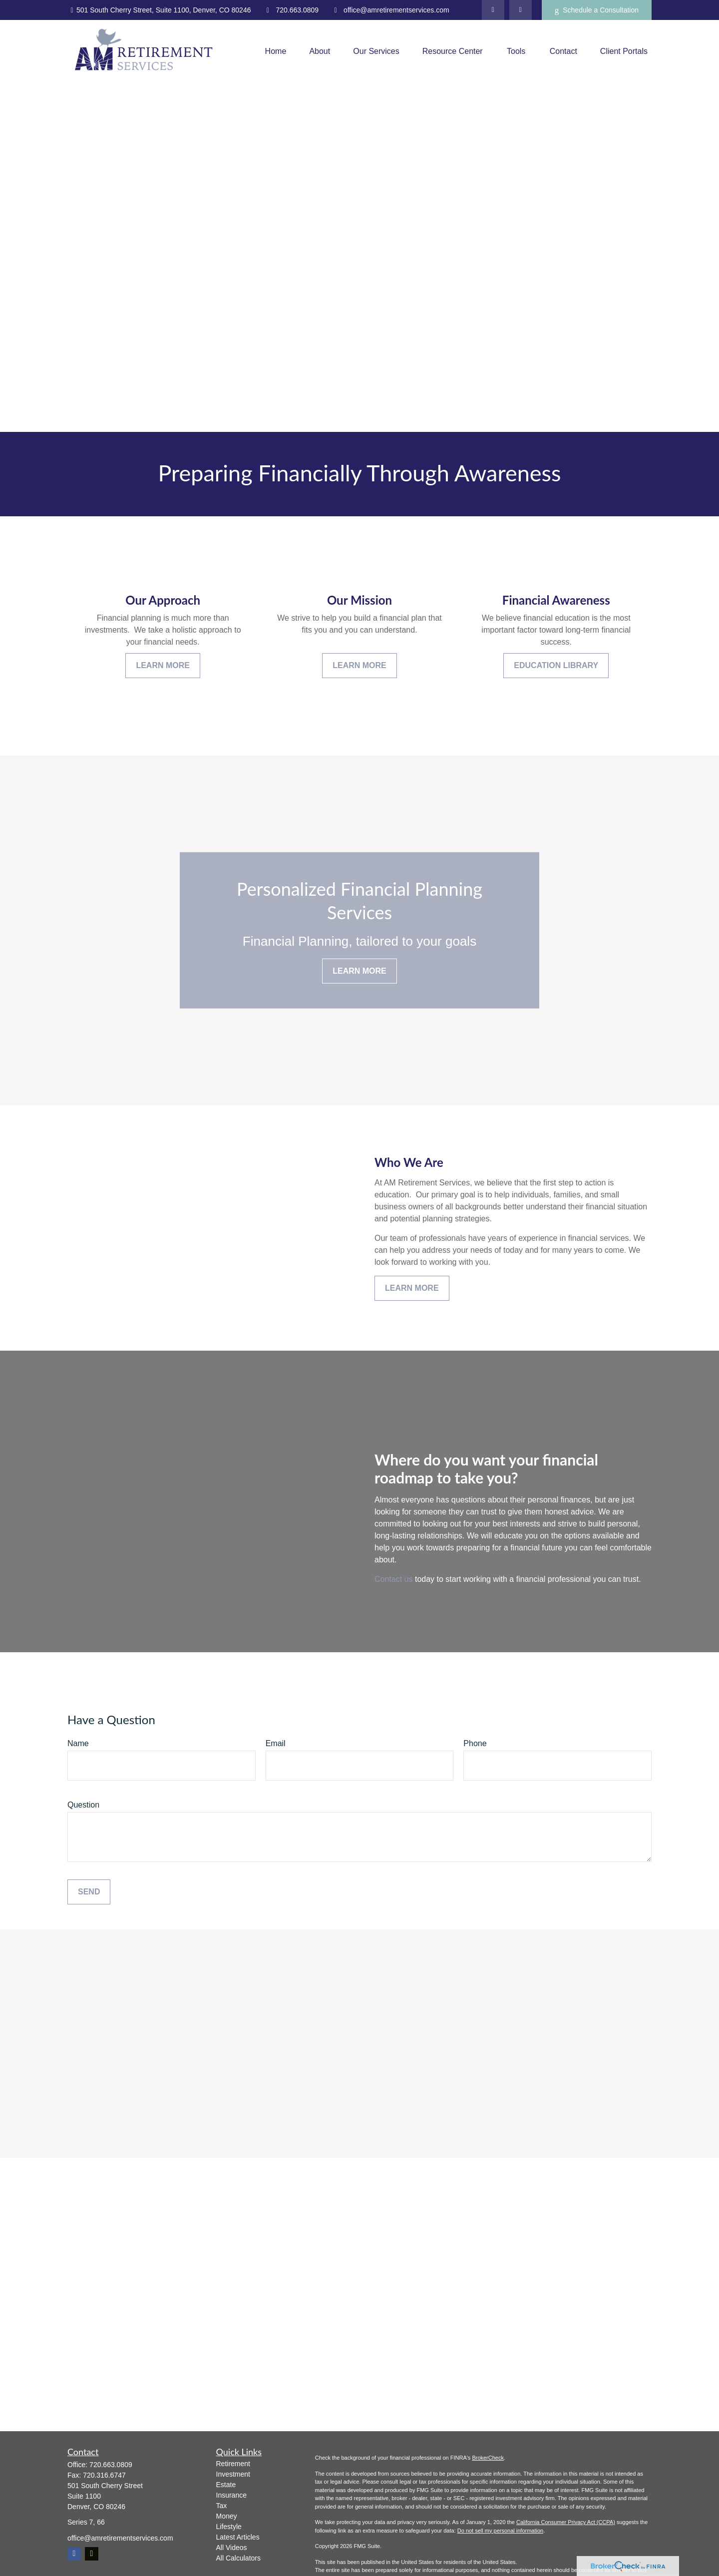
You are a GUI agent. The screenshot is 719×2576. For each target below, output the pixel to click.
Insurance (231, 2495)
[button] (276, 51)
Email (276, 1743)
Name (78, 1743)
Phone (474, 1743)
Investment (233, 2474)
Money (226, 2516)
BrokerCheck (488, 2458)
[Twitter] (493, 10)
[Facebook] (520, 10)
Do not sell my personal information (500, 2531)
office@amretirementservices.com (390, 10)
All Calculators (238, 2558)
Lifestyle (229, 2527)
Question (83, 1805)
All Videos (231, 2548)
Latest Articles (238, 2537)
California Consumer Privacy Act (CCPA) (565, 2522)
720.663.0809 (291, 10)
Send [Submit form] (89, 1891)
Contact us (393, 1579)
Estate (226, 2485)
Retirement (233, 2464)
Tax (221, 2506)
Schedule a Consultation (597, 10)
